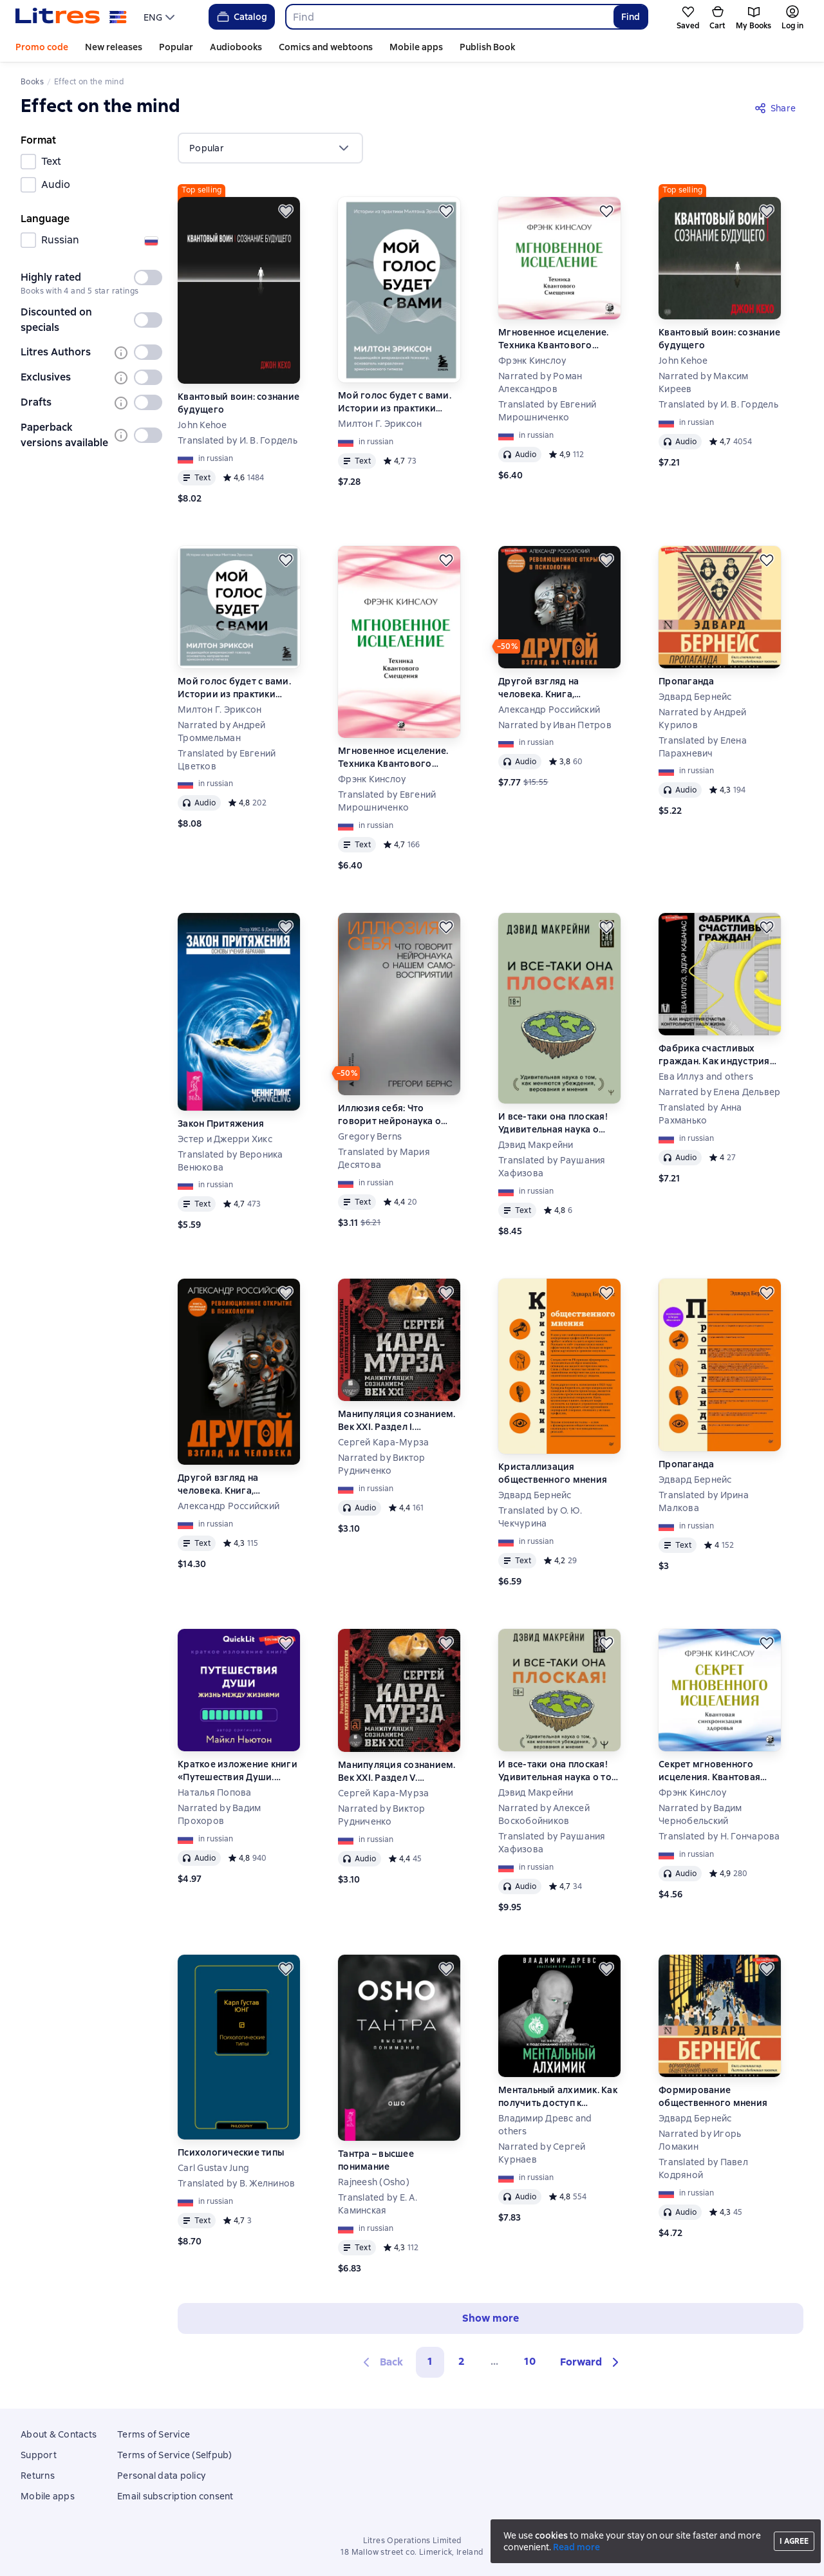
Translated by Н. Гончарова (719, 1836)
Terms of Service (153, 2434)
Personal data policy (161, 2475)
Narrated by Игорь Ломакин (700, 2140)
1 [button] (430, 2361)
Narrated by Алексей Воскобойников (544, 1814)
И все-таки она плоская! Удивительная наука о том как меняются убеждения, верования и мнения (558, 1770)
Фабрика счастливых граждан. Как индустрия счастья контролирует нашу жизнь (714, 1054)
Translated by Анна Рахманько (700, 1114)
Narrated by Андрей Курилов (703, 718)
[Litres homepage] (71, 16)
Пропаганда (687, 681)
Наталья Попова (215, 1792)
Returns (38, 2475)
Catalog (241, 16)
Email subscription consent (175, 2496)
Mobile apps (416, 47)
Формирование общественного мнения (713, 2096)
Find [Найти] (630, 17)
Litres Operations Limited (412, 2540)
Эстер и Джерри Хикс (225, 1139)
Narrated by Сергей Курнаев (542, 2153)
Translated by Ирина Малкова (704, 1501)
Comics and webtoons (326, 47)
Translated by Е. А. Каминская (377, 2204)
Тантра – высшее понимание (376, 2160)
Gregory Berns (370, 1136)
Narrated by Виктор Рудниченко (382, 1464)
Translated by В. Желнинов (236, 2183)
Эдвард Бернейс (695, 696)
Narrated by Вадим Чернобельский (700, 1814)
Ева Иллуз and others (706, 1076)
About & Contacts (59, 2434)
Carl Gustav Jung (213, 2168)
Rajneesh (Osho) (373, 2182)
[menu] (160, 17)
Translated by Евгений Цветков (227, 759)
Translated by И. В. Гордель (237, 440)
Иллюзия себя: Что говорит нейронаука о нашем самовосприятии (393, 1114)
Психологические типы (231, 2152)
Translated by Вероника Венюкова (230, 1161)
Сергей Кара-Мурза (383, 1442)
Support (39, 2455)
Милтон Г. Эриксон (380, 423)
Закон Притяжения (221, 1123)
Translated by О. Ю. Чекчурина (540, 1517)
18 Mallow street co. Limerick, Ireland (412, 2552)
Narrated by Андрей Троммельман (222, 731)
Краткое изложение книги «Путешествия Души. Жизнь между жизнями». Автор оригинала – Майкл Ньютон (237, 1770)
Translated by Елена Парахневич (703, 747)
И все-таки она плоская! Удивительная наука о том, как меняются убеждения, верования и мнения (555, 1123)
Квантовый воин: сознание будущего (238, 403)
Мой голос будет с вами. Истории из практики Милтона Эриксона (394, 402)
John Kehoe (202, 425)
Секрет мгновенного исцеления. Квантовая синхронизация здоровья (717, 1770)
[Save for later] (286, 211)
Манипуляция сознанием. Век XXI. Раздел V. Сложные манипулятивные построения (399, 1771)
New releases (113, 47)
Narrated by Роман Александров (540, 382)
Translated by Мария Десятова (384, 1158)
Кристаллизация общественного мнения (552, 1473)
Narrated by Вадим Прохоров (219, 1814)
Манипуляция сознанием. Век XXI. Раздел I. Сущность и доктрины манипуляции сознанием (397, 1420)
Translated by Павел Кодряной (703, 2168)
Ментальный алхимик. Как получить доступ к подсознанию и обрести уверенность (557, 2096)
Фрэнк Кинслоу (532, 360)
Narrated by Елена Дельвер (719, 1092)
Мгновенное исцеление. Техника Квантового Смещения (553, 339)
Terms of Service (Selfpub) (174, 2455)
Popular (176, 47)
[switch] (148, 277)
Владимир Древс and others (545, 2124)
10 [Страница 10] (530, 2361)
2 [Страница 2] (461, 2361)
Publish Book (487, 47)
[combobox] (449, 16)
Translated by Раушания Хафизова (552, 1166)
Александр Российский (549, 709)
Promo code (41, 47)
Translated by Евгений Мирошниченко (547, 411)
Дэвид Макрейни (536, 1145)
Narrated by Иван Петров (555, 725)
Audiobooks (236, 47)
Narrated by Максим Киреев (704, 382)
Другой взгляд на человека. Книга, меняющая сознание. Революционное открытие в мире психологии (559, 687)
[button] (591, 2362)
